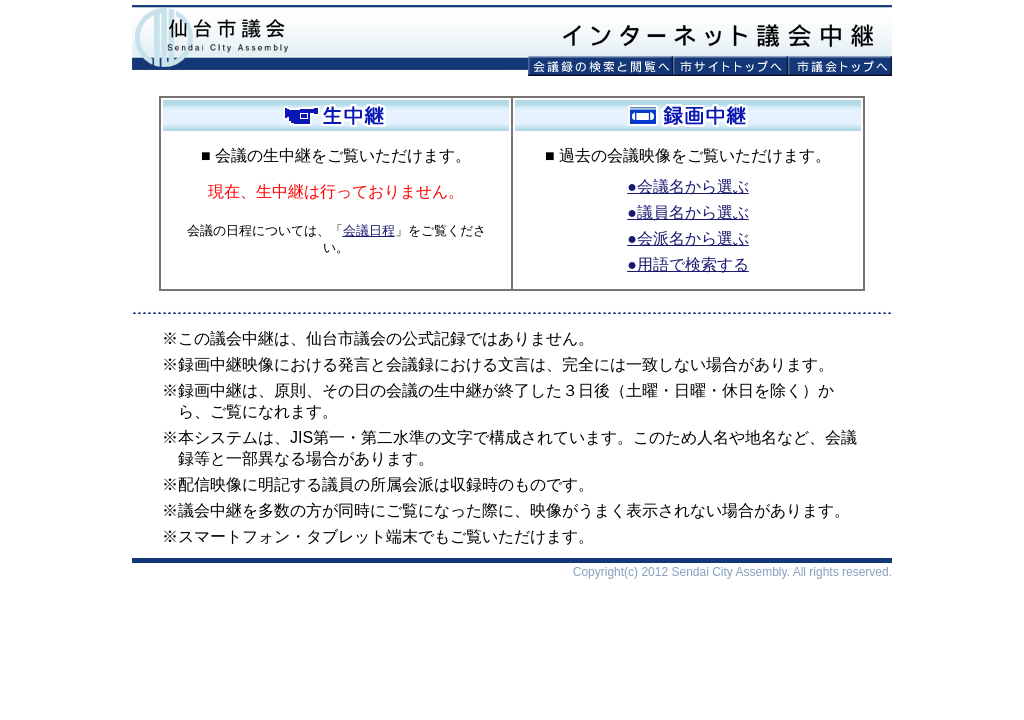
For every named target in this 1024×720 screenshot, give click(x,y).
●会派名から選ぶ (688, 238)
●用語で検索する (688, 264)
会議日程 (369, 230)
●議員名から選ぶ (688, 212)
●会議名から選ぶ (688, 186)
